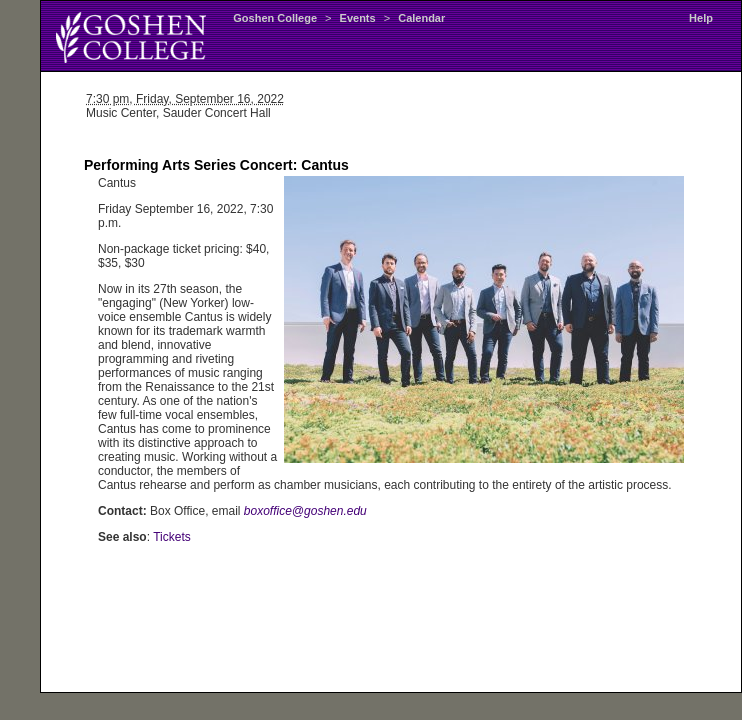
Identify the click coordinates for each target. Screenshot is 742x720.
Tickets (172, 537)
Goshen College (275, 18)
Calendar (421, 18)
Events (358, 18)
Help (701, 18)
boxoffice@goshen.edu (305, 511)
